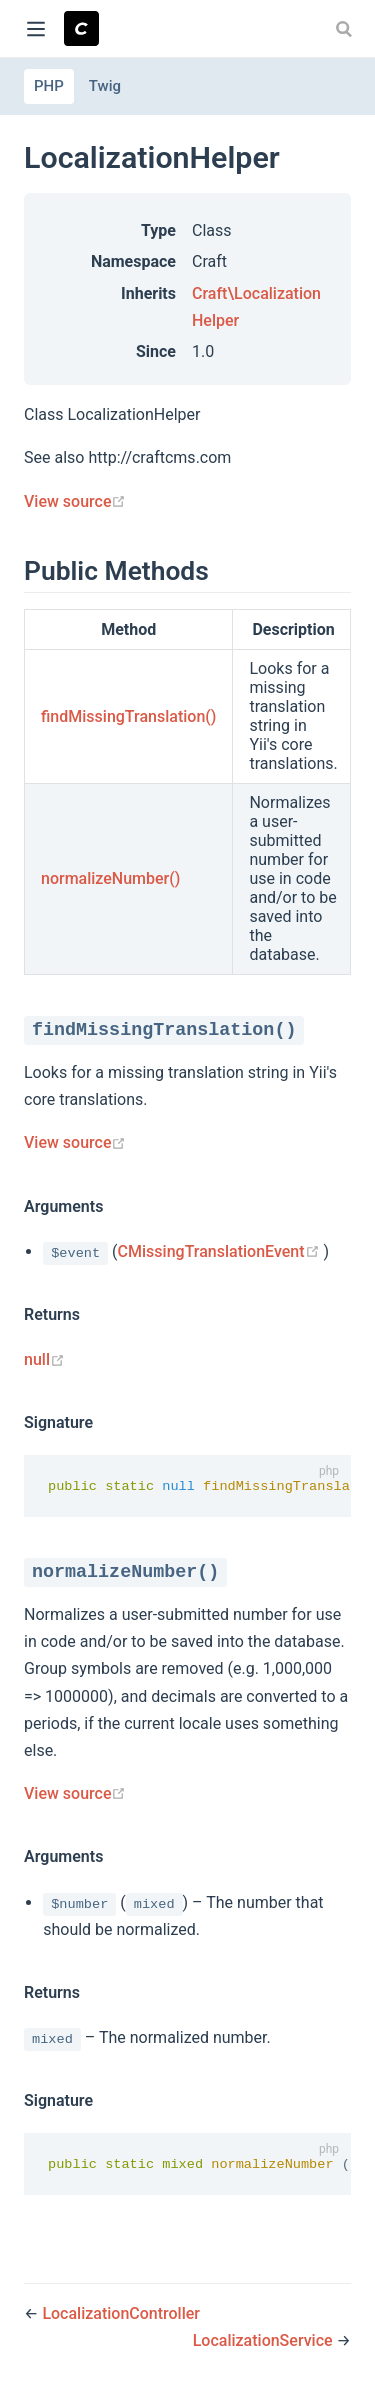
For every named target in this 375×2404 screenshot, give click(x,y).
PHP (49, 86)
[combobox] (346, 29)
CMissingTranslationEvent (221, 1251)
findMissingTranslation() (128, 716)
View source (75, 501)
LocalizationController (121, 2314)
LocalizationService (265, 2342)
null (44, 1359)
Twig (105, 86)
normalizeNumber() (110, 878)
